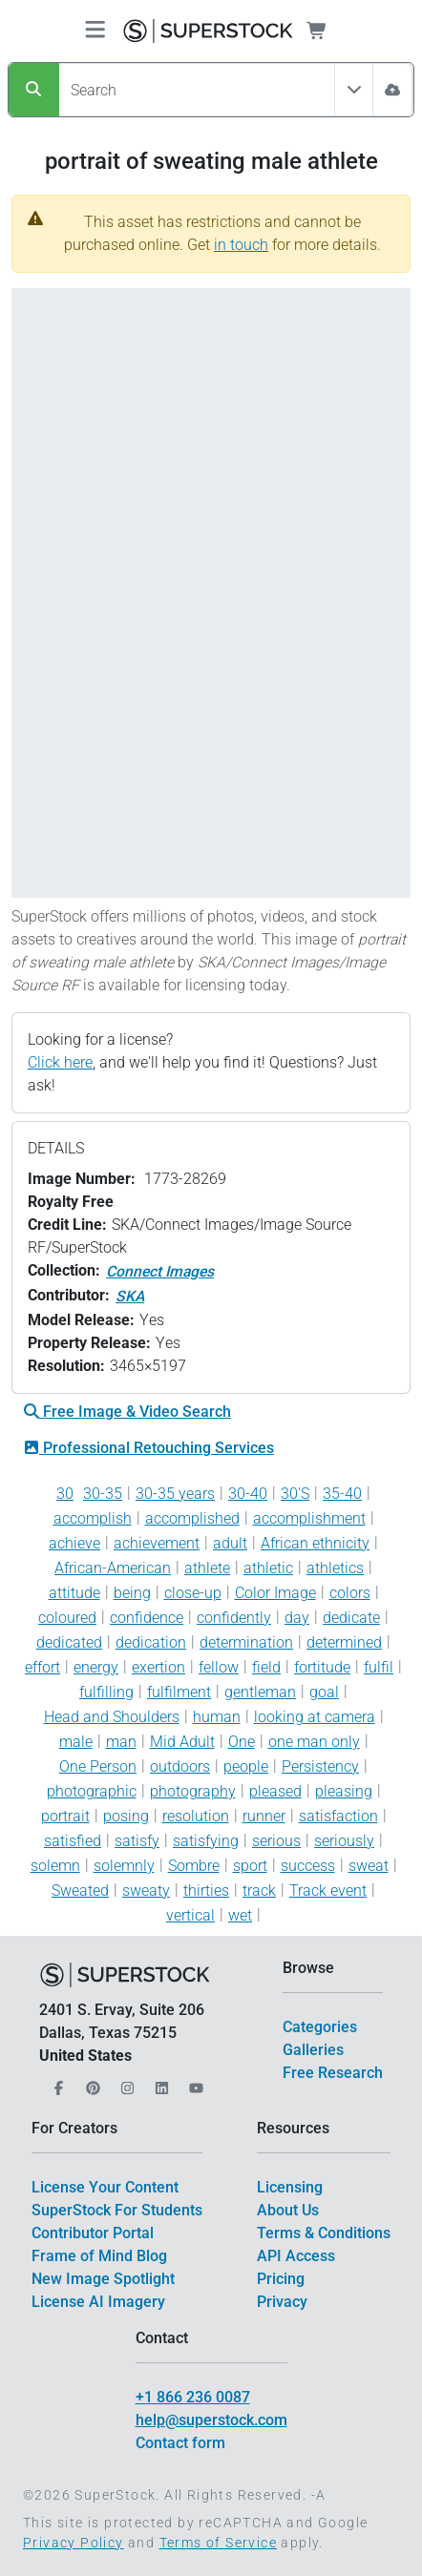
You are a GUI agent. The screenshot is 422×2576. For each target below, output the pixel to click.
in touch (241, 245)
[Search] (34, 89)
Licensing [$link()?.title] (290, 2187)
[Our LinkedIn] (159, 2082)
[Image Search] (392, 89)
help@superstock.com (211, 2420)
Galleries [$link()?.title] (313, 2050)
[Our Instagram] (125, 2082)
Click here (60, 1062)
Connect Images (160, 1271)
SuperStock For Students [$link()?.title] (117, 2210)
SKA (130, 1296)
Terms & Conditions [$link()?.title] (323, 2233)
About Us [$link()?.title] (288, 2210)
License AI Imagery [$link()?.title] (98, 2302)
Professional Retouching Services (149, 1448)
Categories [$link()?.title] (320, 2027)
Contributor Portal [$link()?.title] (93, 2233)
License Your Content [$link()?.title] (105, 2187)
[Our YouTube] (194, 2082)
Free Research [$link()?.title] (333, 2073)
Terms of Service (218, 2542)
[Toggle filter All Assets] (354, 89)
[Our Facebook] (56, 2082)
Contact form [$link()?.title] (180, 2443)
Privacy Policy (73, 2542)
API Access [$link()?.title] (296, 2256)
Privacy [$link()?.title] (282, 2302)
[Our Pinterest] (91, 2082)
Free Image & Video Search (127, 1411)
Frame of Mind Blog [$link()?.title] (99, 2256)
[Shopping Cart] (328, 30)
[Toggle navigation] (95, 31)
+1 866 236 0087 (193, 2397)
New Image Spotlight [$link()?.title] (103, 2279)
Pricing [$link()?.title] (281, 2279)
